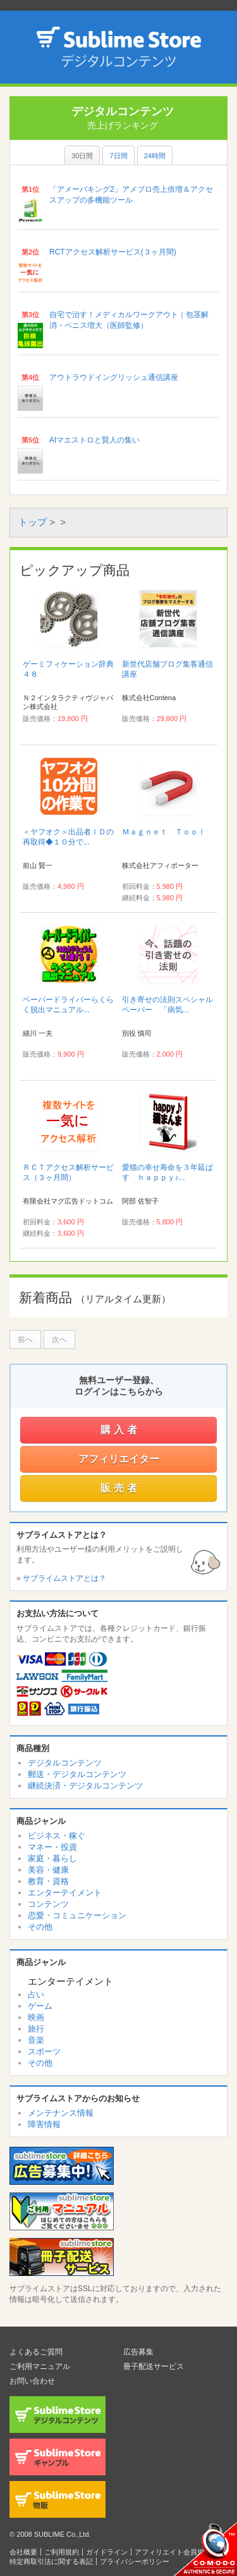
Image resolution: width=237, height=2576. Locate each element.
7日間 (118, 156)
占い (36, 1994)
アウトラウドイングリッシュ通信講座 (113, 377)
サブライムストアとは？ (64, 1578)
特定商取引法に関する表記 (51, 2561)
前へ (25, 1339)
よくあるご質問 (36, 2351)
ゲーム (40, 2006)
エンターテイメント (65, 1892)
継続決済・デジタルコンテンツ (85, 1785)
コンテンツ (48, 1904)
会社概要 (23, 2552)
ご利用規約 (61, 2552)
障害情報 (44, 2124)
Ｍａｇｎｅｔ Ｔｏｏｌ (163, 831)
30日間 (82, 156)
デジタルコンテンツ (65, 1763)
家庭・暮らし (52, 1858)
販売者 (120, 1488)
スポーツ (44, 2051)
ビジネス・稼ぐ (56, 1835)
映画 (36, 2017)
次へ (59, 1339)
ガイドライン (107, 2552)
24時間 (155, 156)
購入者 (120, 1429)
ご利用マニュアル (39, 2366)
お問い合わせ (32, 2381)
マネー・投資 (52, 1847)
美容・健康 (48, 1870)
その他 (40, 1927)
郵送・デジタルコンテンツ (77, 1774)
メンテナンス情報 (61, 2113)
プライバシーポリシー (134, 2561)
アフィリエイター (118, 1459)
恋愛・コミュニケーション (77, 1915)
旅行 (36, 2028)
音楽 (36, 2040)
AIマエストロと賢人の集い (94, 440)
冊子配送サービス (153, 2366)
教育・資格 (48, 1881)
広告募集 (138, 2351)
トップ (32, 522)
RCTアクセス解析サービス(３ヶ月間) (112, 252)
